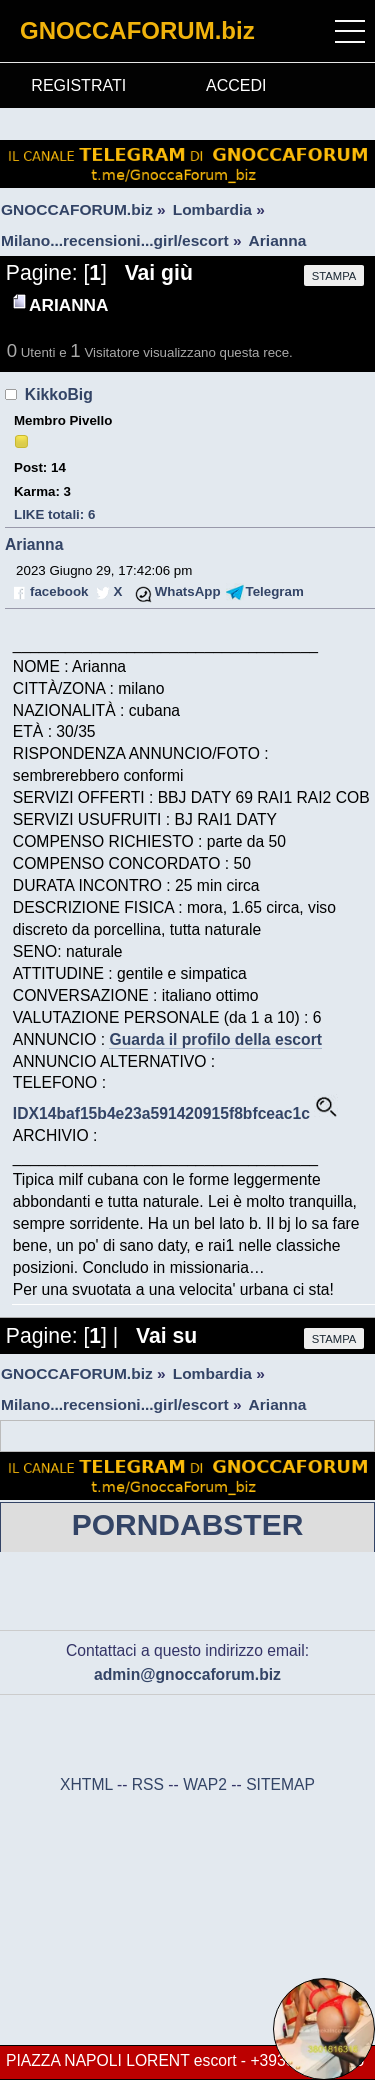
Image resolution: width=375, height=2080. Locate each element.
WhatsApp (188, 591)
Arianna (34, 544)
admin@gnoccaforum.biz (187, 1674)
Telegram (275, 591)
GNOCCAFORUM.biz (137, 30)
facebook (59, 591)
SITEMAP (280, 1784)
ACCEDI (236, 85)
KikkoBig (59, 394)
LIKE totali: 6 (54, 514)
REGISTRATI (78, 85)
